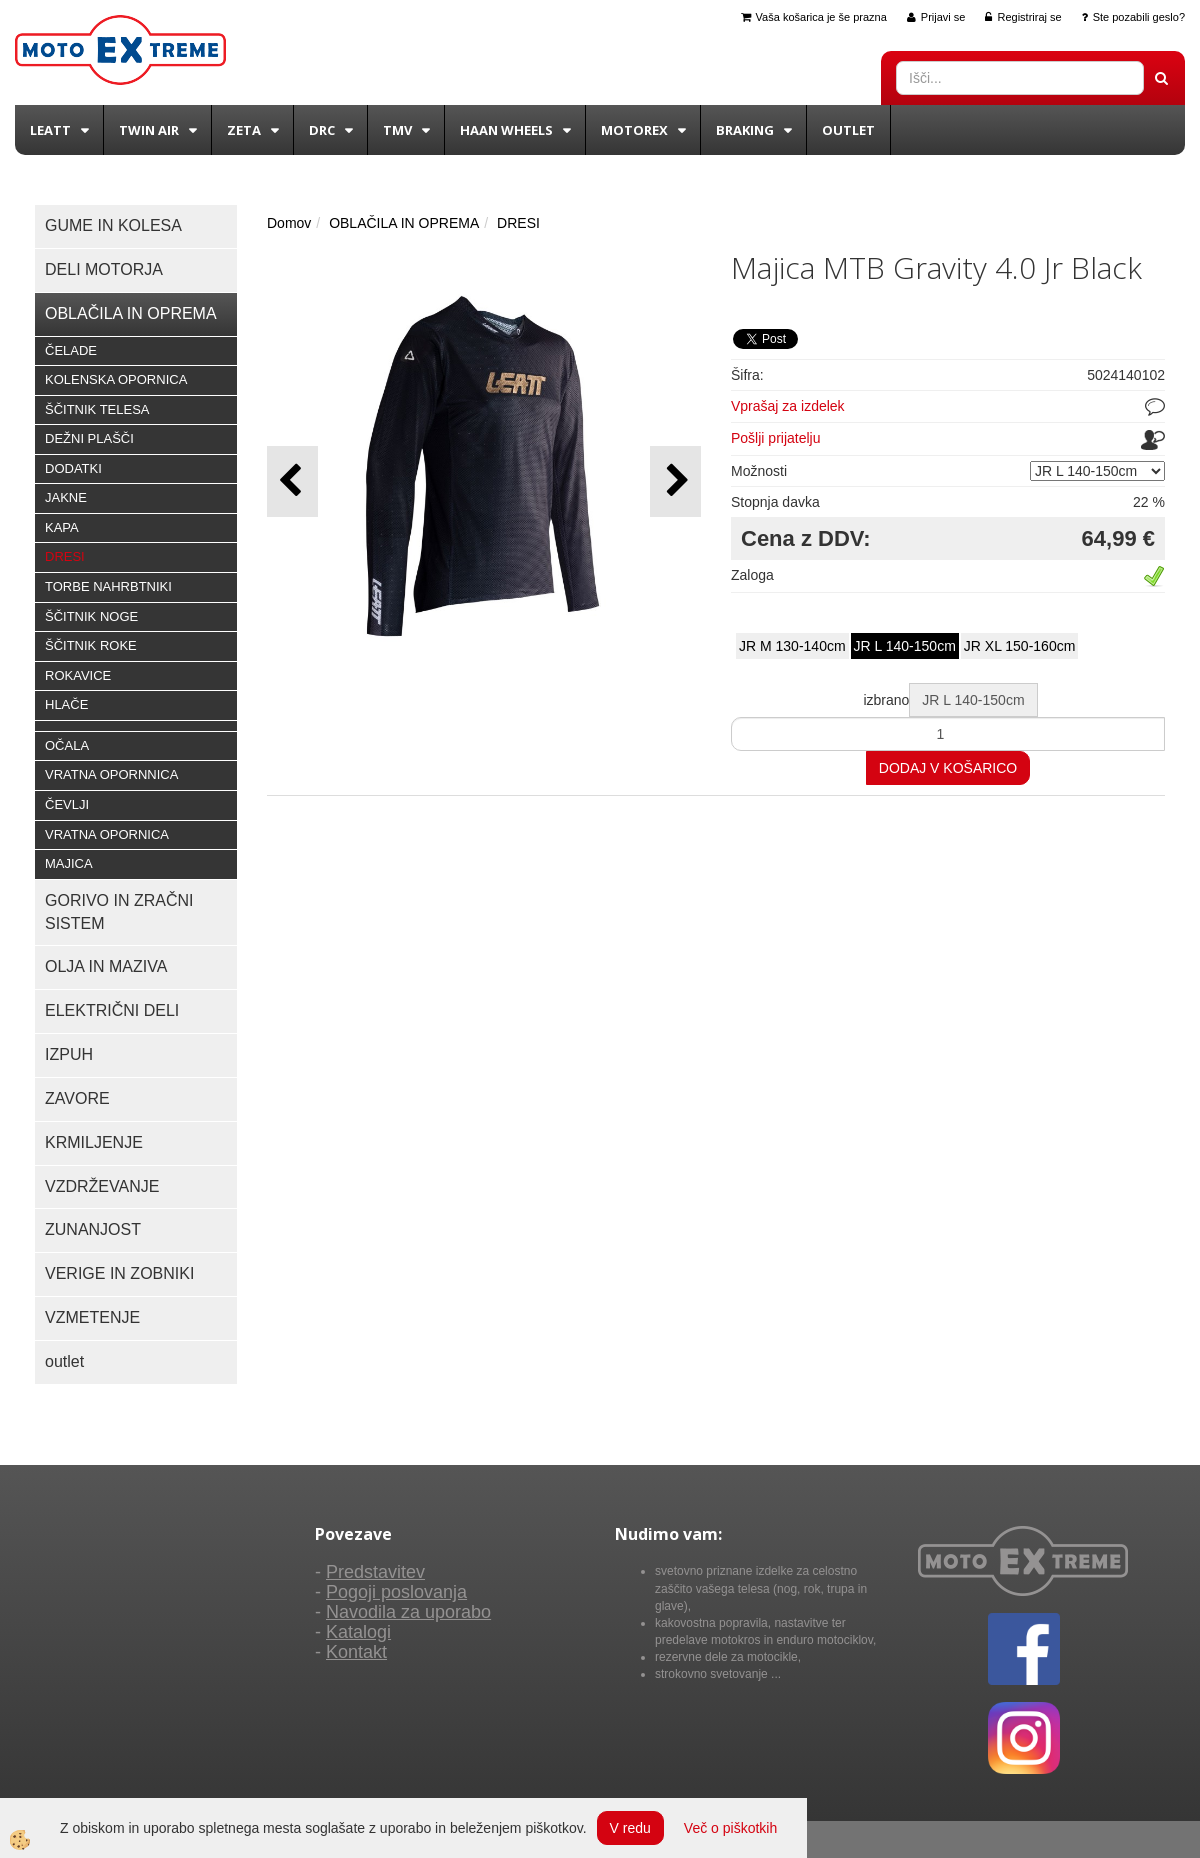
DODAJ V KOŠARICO (948, 768)
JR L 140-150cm (905, 646)
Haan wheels (506, 130)
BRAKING (745, 130)
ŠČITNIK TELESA (97, 409)
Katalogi (358, 1632)
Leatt (50, 130)
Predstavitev (375, 1572)
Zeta (244, 130)
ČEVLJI (67, 804)
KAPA (62, 527)
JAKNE (66, 497)
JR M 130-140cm (792, 646)
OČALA (67, 745)
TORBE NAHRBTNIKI (108, 586)
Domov (289, 223)
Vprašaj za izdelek (788, 406)
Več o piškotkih (730, 1828)
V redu (630, 1828)
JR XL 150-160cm (1020, 646)
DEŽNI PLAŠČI (89, 438)
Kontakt (356, 1652)
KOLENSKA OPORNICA (116, 379)
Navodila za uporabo (408, 1612)
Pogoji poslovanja (396, 1592)
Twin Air (149, 130)
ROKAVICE (78, 675)
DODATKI (73, 468)
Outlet (848, 130)
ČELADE (71, 350)
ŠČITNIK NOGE (91, 616)
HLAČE (66, 704)
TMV (397, 130)
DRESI (65, 556)
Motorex (634, 130)
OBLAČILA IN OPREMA (404, 223)
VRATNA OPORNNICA (111, 774)
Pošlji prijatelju (775, 438)
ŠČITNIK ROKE (91, 645)
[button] (675, 481)
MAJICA (69, 863)
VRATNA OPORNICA (107, 834)
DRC (322, 130)
